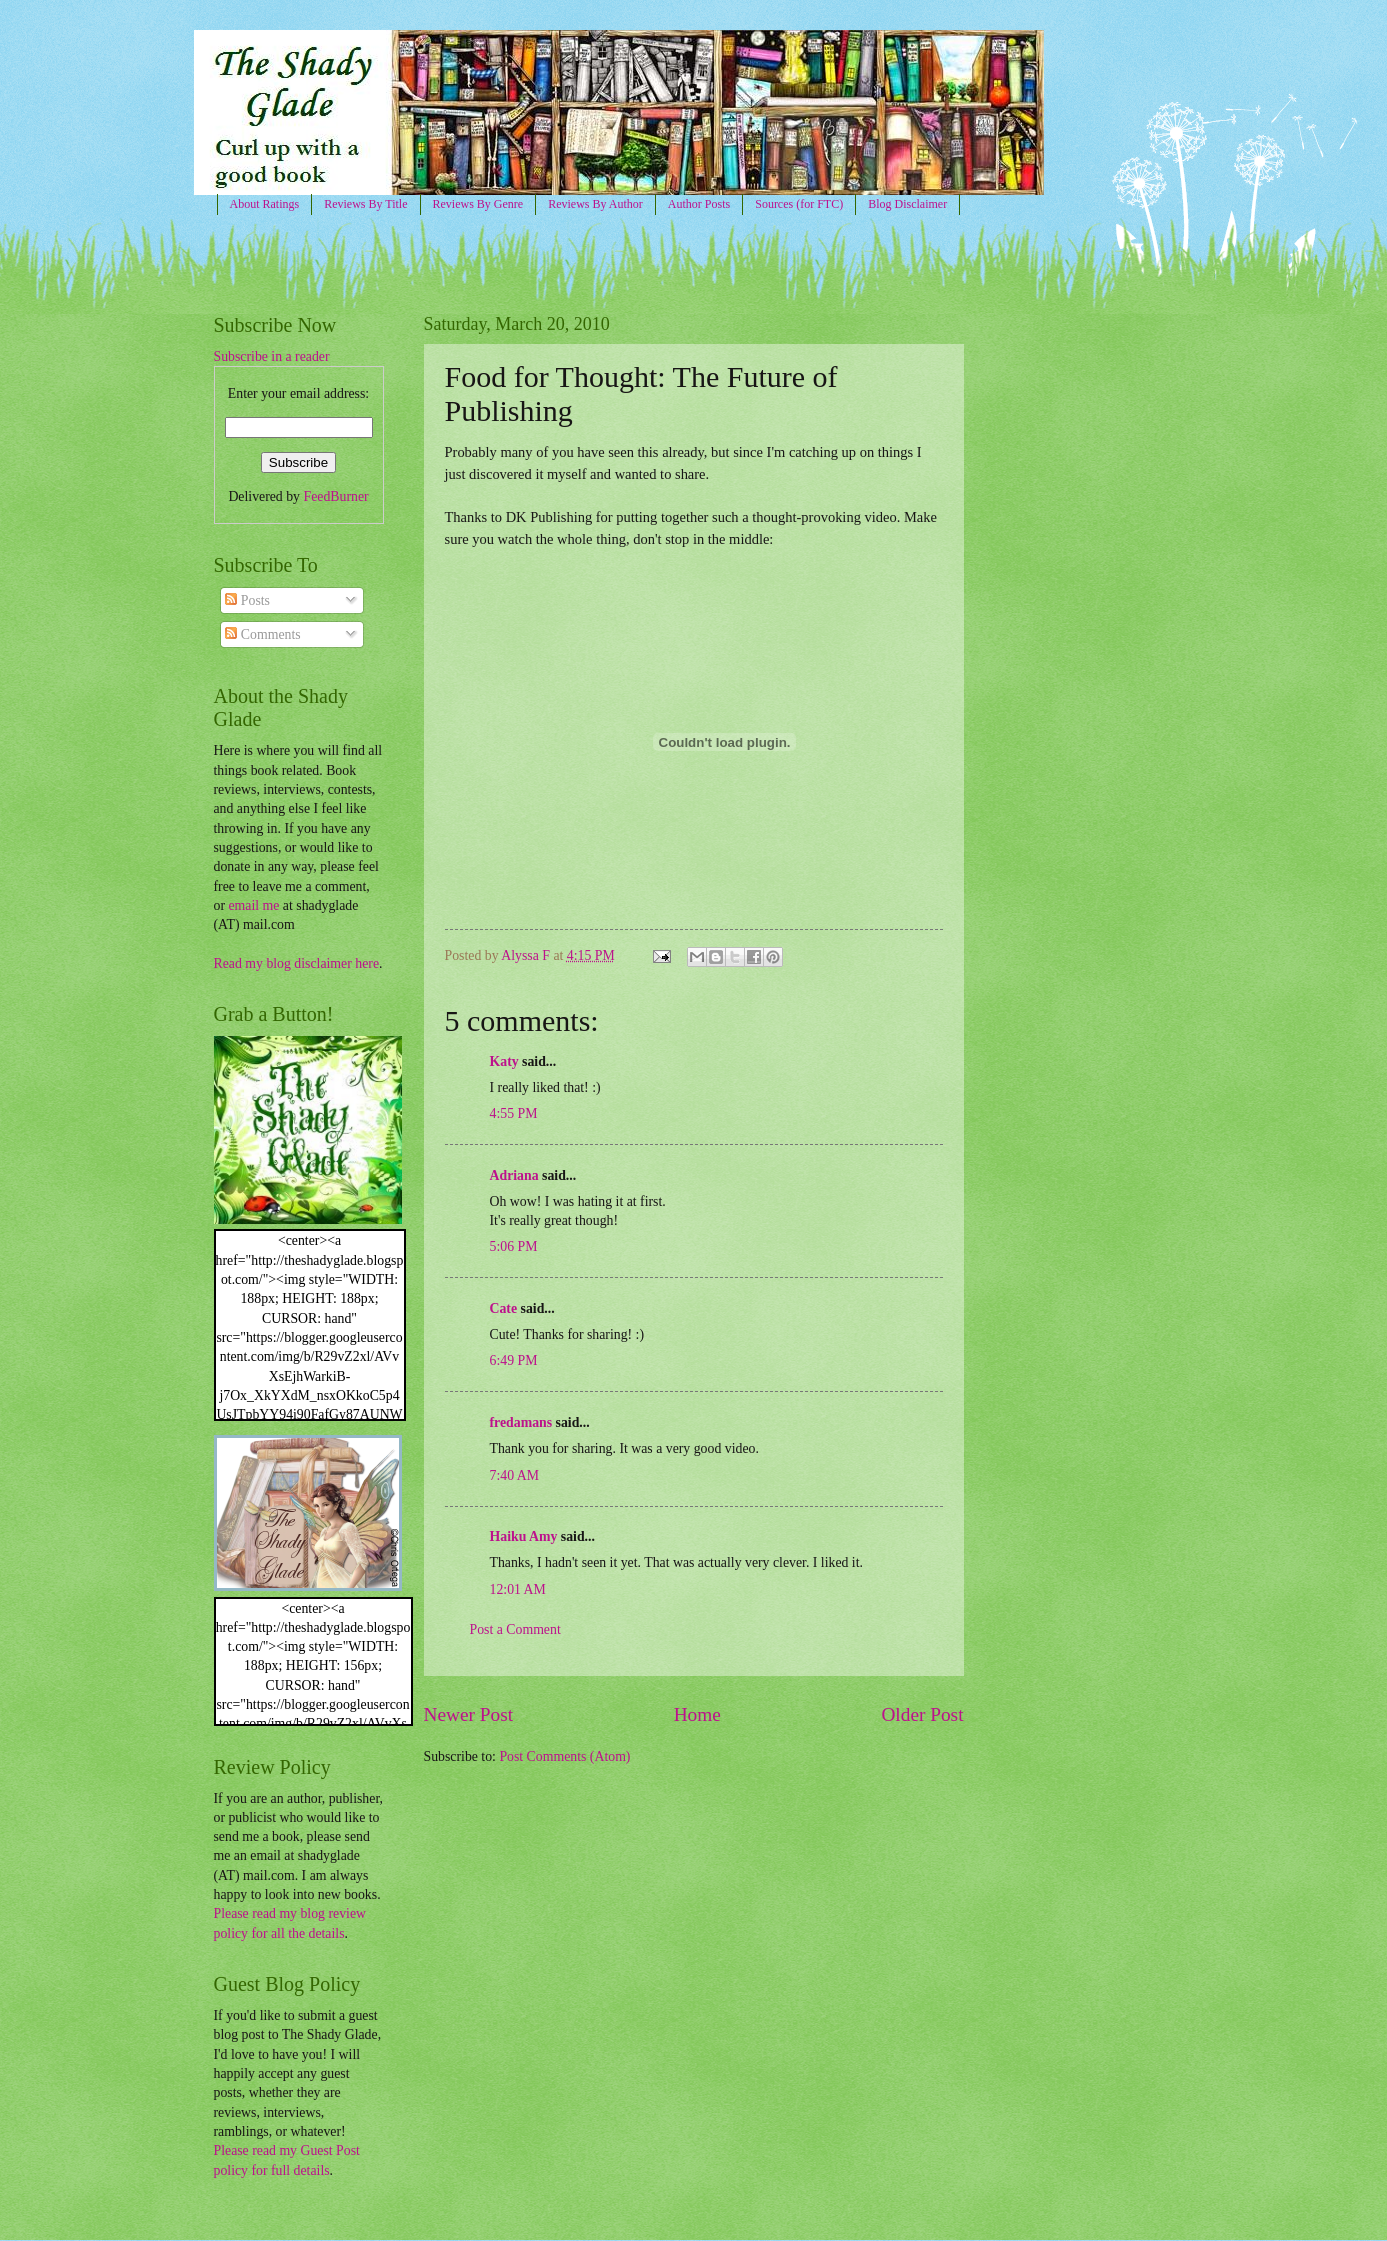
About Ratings (265, 204)
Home (697, 1714)
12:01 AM (518, 1589)
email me (253, 905)
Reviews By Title (365, 204)
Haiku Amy (524, 1536)
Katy (504, 1061)
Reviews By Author (595, 204)
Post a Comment (515, 1629)
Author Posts (699, 204)
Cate (504, 1308)
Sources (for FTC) (799, 204)
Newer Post (469, 1714)
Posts (247, 600)
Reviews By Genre (478, 204)
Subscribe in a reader (272, 356)
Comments (262, 634)
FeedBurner (335, 496)
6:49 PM (514, 1360)
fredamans (521, 1422)
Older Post (922, 1714)
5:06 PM (514, 1246)
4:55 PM (514, 1113)
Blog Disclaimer (907, 204)
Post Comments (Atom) (564, 1756)
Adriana (514, 1175)
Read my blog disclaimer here (297, 963)
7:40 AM (514, 1475)
